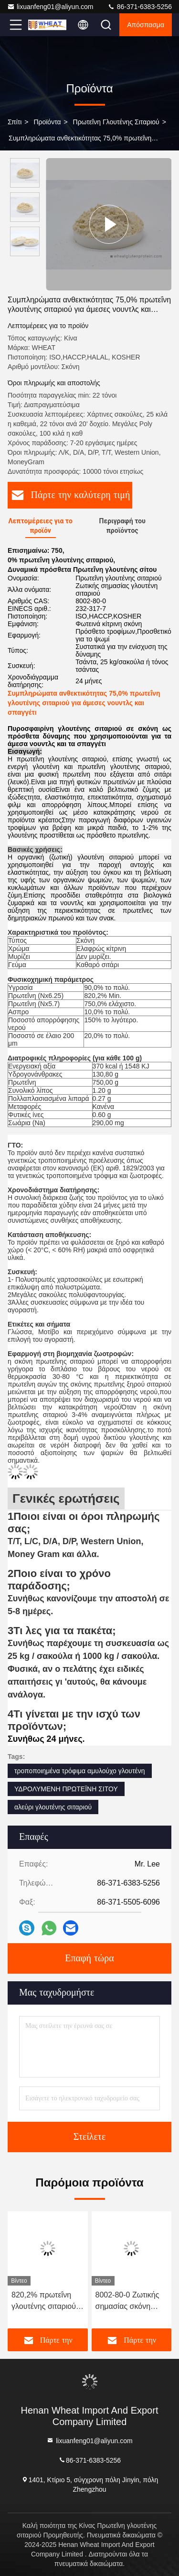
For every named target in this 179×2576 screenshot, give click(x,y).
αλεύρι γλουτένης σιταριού (53, 1807)
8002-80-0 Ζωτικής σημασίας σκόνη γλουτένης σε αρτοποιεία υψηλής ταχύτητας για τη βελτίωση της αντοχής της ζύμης (127, 2301)
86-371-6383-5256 (139, 6)
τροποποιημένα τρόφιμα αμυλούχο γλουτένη (79, 1771)
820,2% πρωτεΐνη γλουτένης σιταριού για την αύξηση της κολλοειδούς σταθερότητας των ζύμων (43, 2301)
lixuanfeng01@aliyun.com (50, 6)
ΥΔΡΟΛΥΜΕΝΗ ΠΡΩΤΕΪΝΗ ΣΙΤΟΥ (66, 1789)
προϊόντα (47, 122)
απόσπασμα (145, 25)
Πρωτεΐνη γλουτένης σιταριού (116, 122)
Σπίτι (14, 122)
